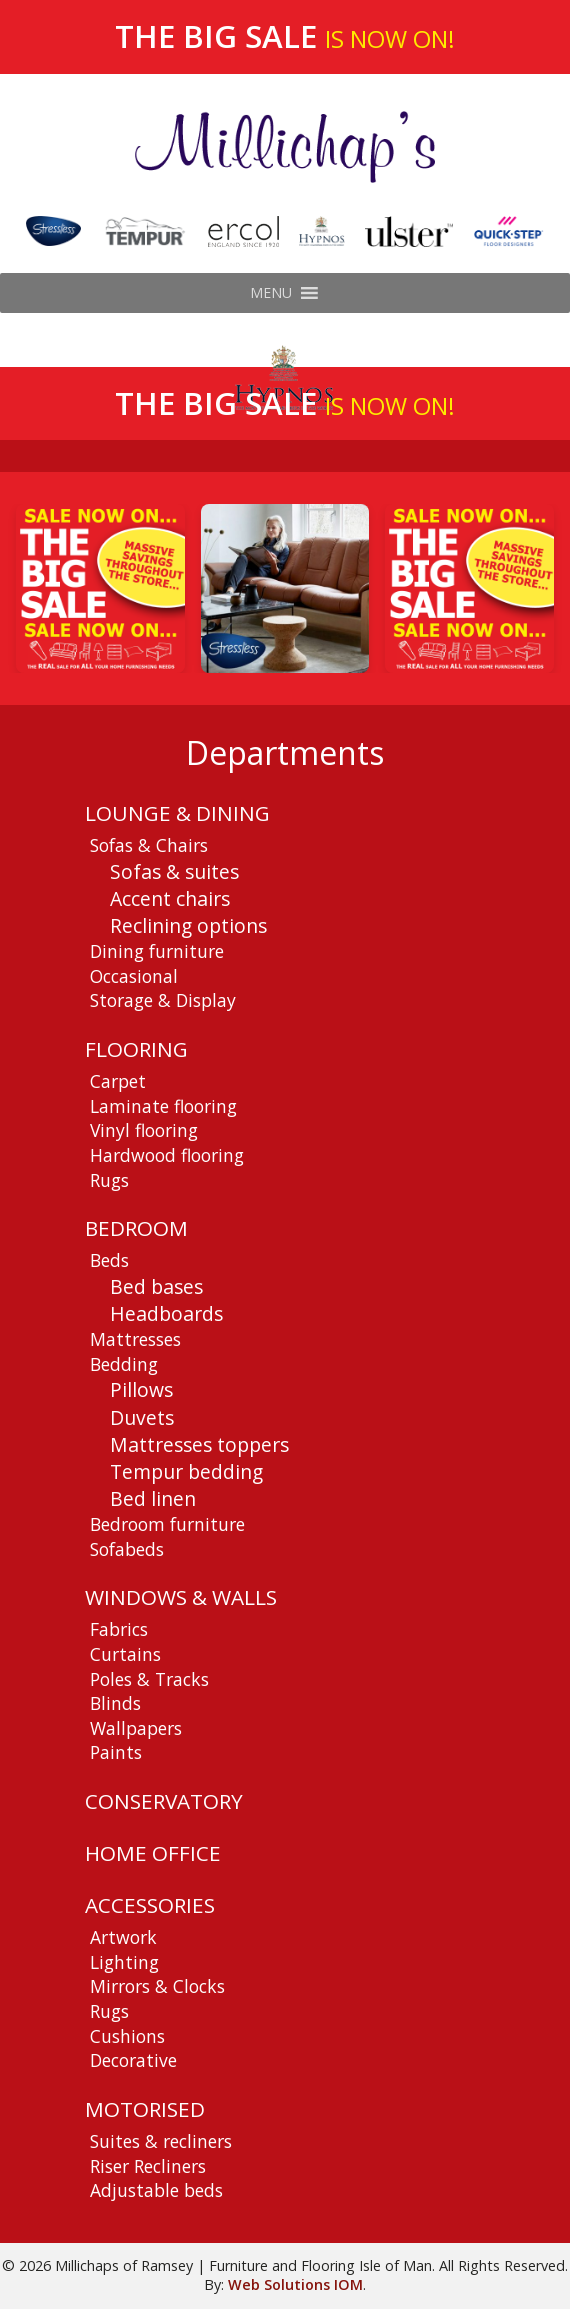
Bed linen (153, 1498)
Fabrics (119, 1629)
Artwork (123, 1937)
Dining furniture (157, 951)
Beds (109, 1260)
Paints (116, 1752)
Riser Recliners (148, 2166)
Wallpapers (136, 1728)
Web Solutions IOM (295, 2284)
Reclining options (188, 925)
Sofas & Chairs (149, 845)
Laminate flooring (163, 1106)
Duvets (142, 1417)
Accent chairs (170, 898)
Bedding (124, 1364)
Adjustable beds (156, 2190)
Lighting (124, 1962)
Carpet (118, 1081)
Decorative (133, 2060)
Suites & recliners (161, 2141)
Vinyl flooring (144, 1130)
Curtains (125, 1654)
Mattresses (135, 1339)
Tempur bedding (186, 1471)
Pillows (141, 1389)
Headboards (166, 1313)
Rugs (109, 1180)
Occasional (134, 976)
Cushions (127, 2036)
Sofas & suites (174, 871)
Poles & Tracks (149, 1679)
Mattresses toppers (199, 1444)
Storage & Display (163, 1000)
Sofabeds (127, 1549)
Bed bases (156, 1286)
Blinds (115, 1703)
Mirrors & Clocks (157, 1986)
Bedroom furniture (167, 1524)
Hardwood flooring (167, 1155)
